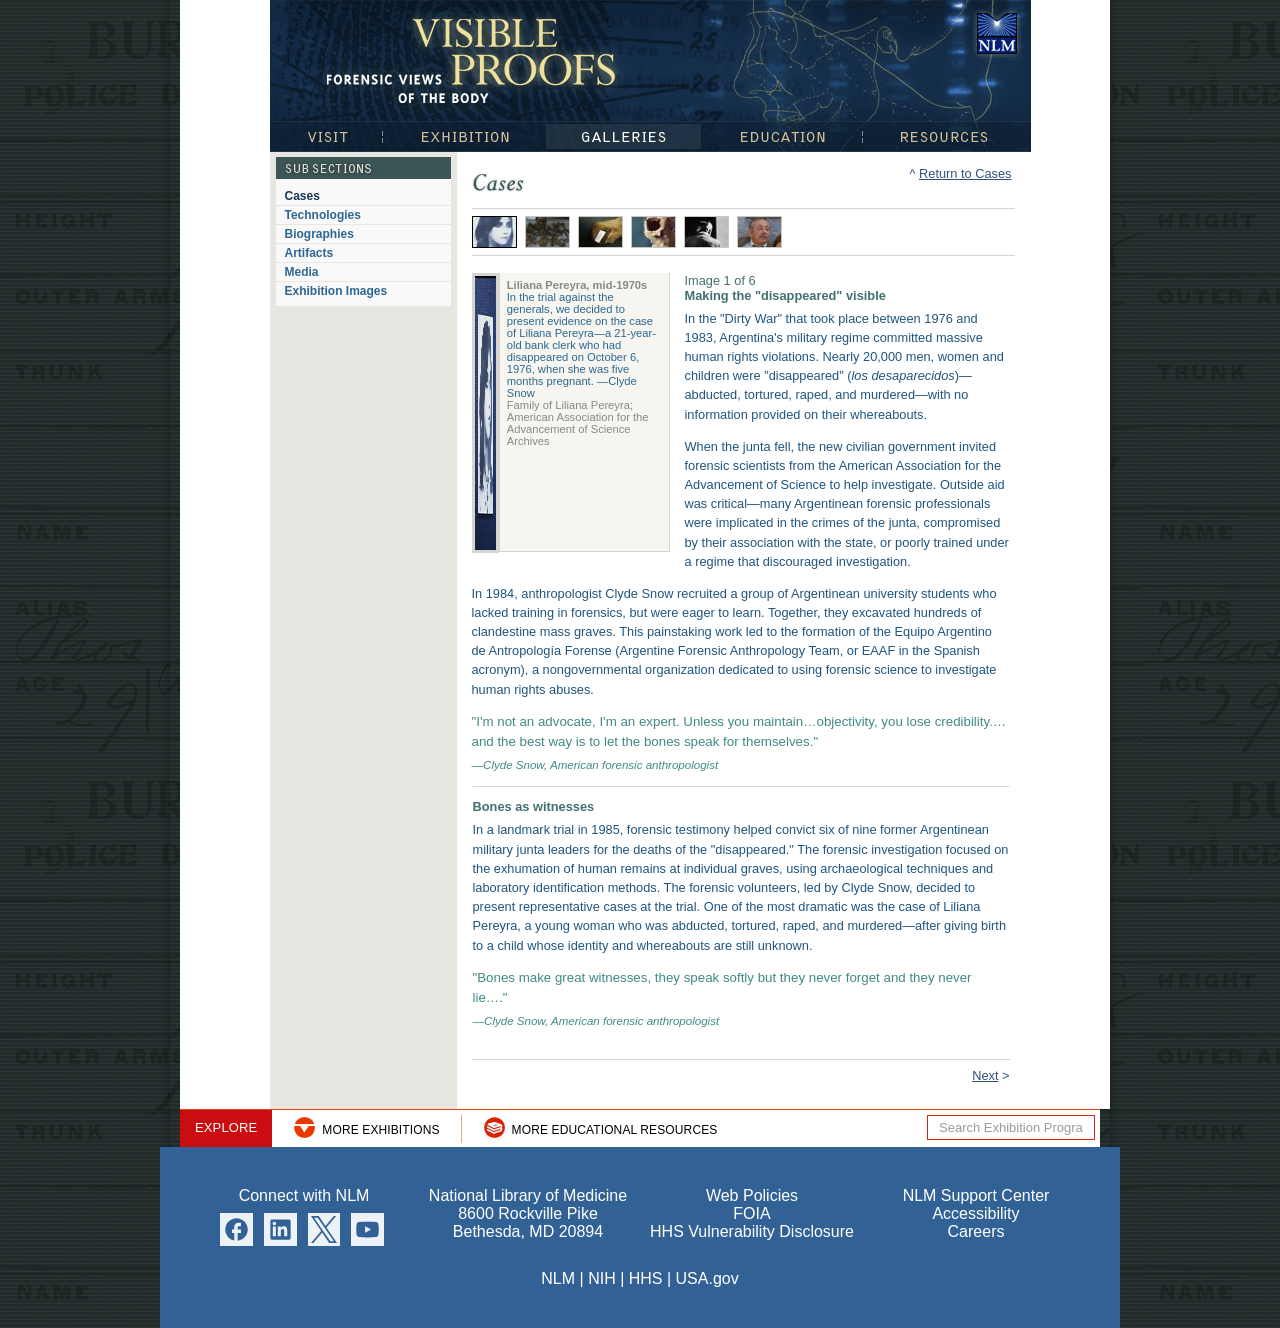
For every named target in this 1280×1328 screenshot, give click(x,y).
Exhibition (464, 136)
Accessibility (975, 1213)
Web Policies (752, 1195)
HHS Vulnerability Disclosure (752, 1231)
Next (985, 1075)
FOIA (751, 1213)
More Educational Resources (615, 1130)
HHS (646, 1278)
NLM (558, 1278)
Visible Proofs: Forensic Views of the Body (475, 59)
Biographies (319, 234)
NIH (602, 1278)
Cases (302, 196)
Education (782, 136)
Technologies (323, 215)
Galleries (623, 136)
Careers (976, 1231)
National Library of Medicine (997, 33)
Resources (947, 136)
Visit (326, 136)
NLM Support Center (976, 1195)
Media (302, 272)
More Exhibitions (380, 1130)
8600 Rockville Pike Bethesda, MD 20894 (528, 1222)
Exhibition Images (336, 291)
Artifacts (309, 253)
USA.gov (707, 1278)
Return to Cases (965, 173)
